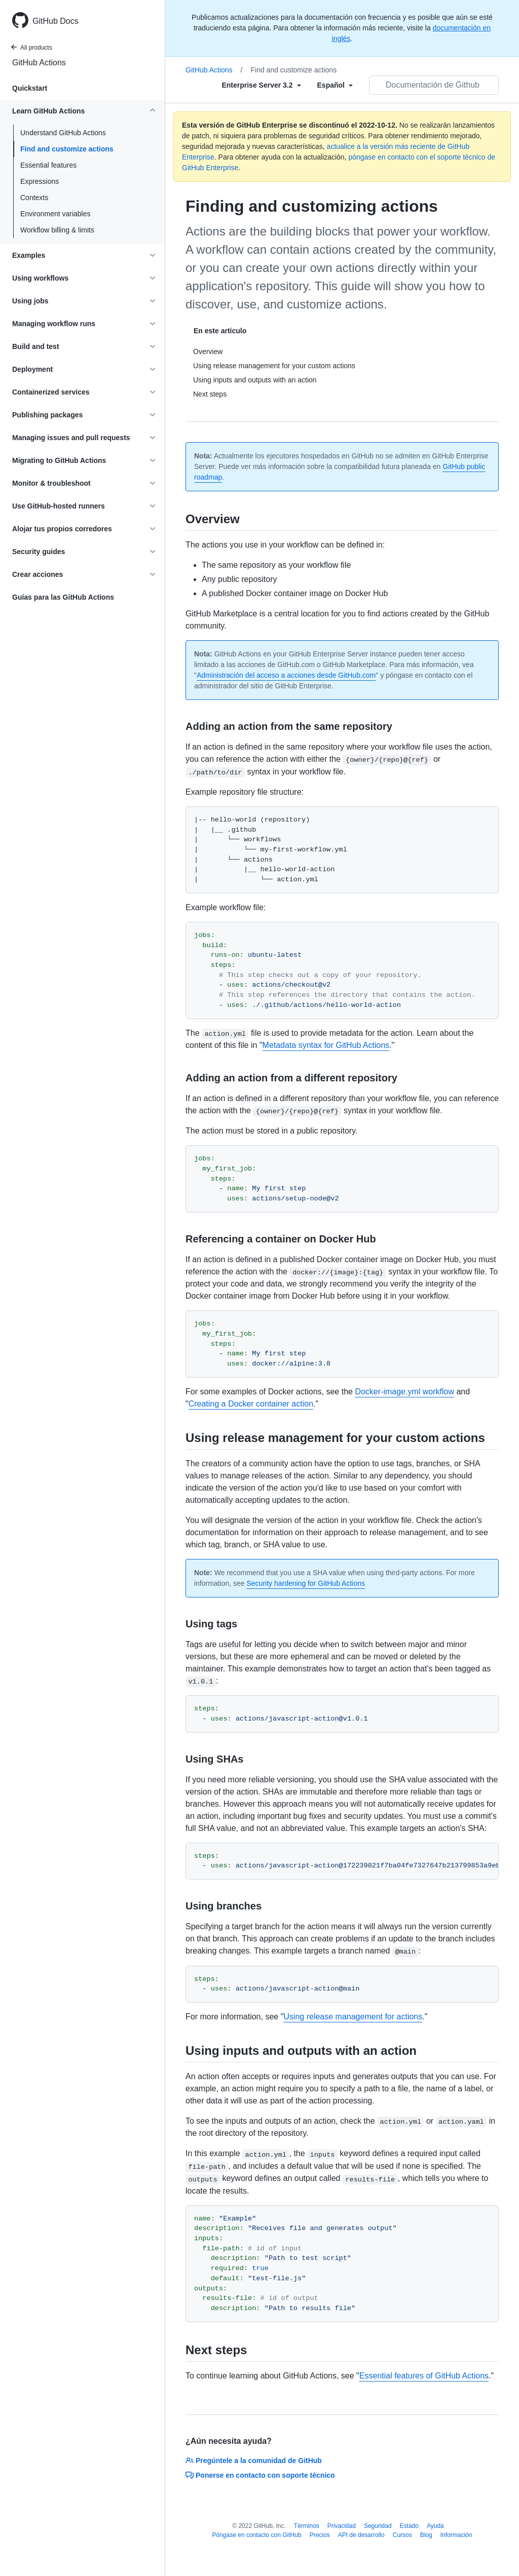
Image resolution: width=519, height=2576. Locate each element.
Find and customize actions (67, 149)
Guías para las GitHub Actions (63, 597)
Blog (426, 2535)
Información (456, 2535)
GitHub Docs (55, 21)
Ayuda (435, 2525)
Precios (320, 2535)
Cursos (402, 2535)
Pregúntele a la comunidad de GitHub (254, 2460)
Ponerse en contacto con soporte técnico (260, 2475)
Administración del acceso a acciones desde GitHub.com (286, 675)
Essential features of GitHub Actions (424, 2375)
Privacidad (341, 2525)
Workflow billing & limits (57, 230)
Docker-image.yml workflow (404, 1391)
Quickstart (29, 88)
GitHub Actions (39, 62)
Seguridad (378, 2525)
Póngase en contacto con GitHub (257, 2535)
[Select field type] (261, 85)
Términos (306, 2525)
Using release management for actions (352, 2016)
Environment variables (55, 214)
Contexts (34, 197)
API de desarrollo (361, 2535)
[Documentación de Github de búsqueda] (434, 85)
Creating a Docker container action (251, 1403)
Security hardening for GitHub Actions (306, 1583)
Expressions (39, 181)
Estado (409, 2525)
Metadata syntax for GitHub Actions (326, 1045)
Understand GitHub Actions (63, 133)
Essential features (48, 165)
